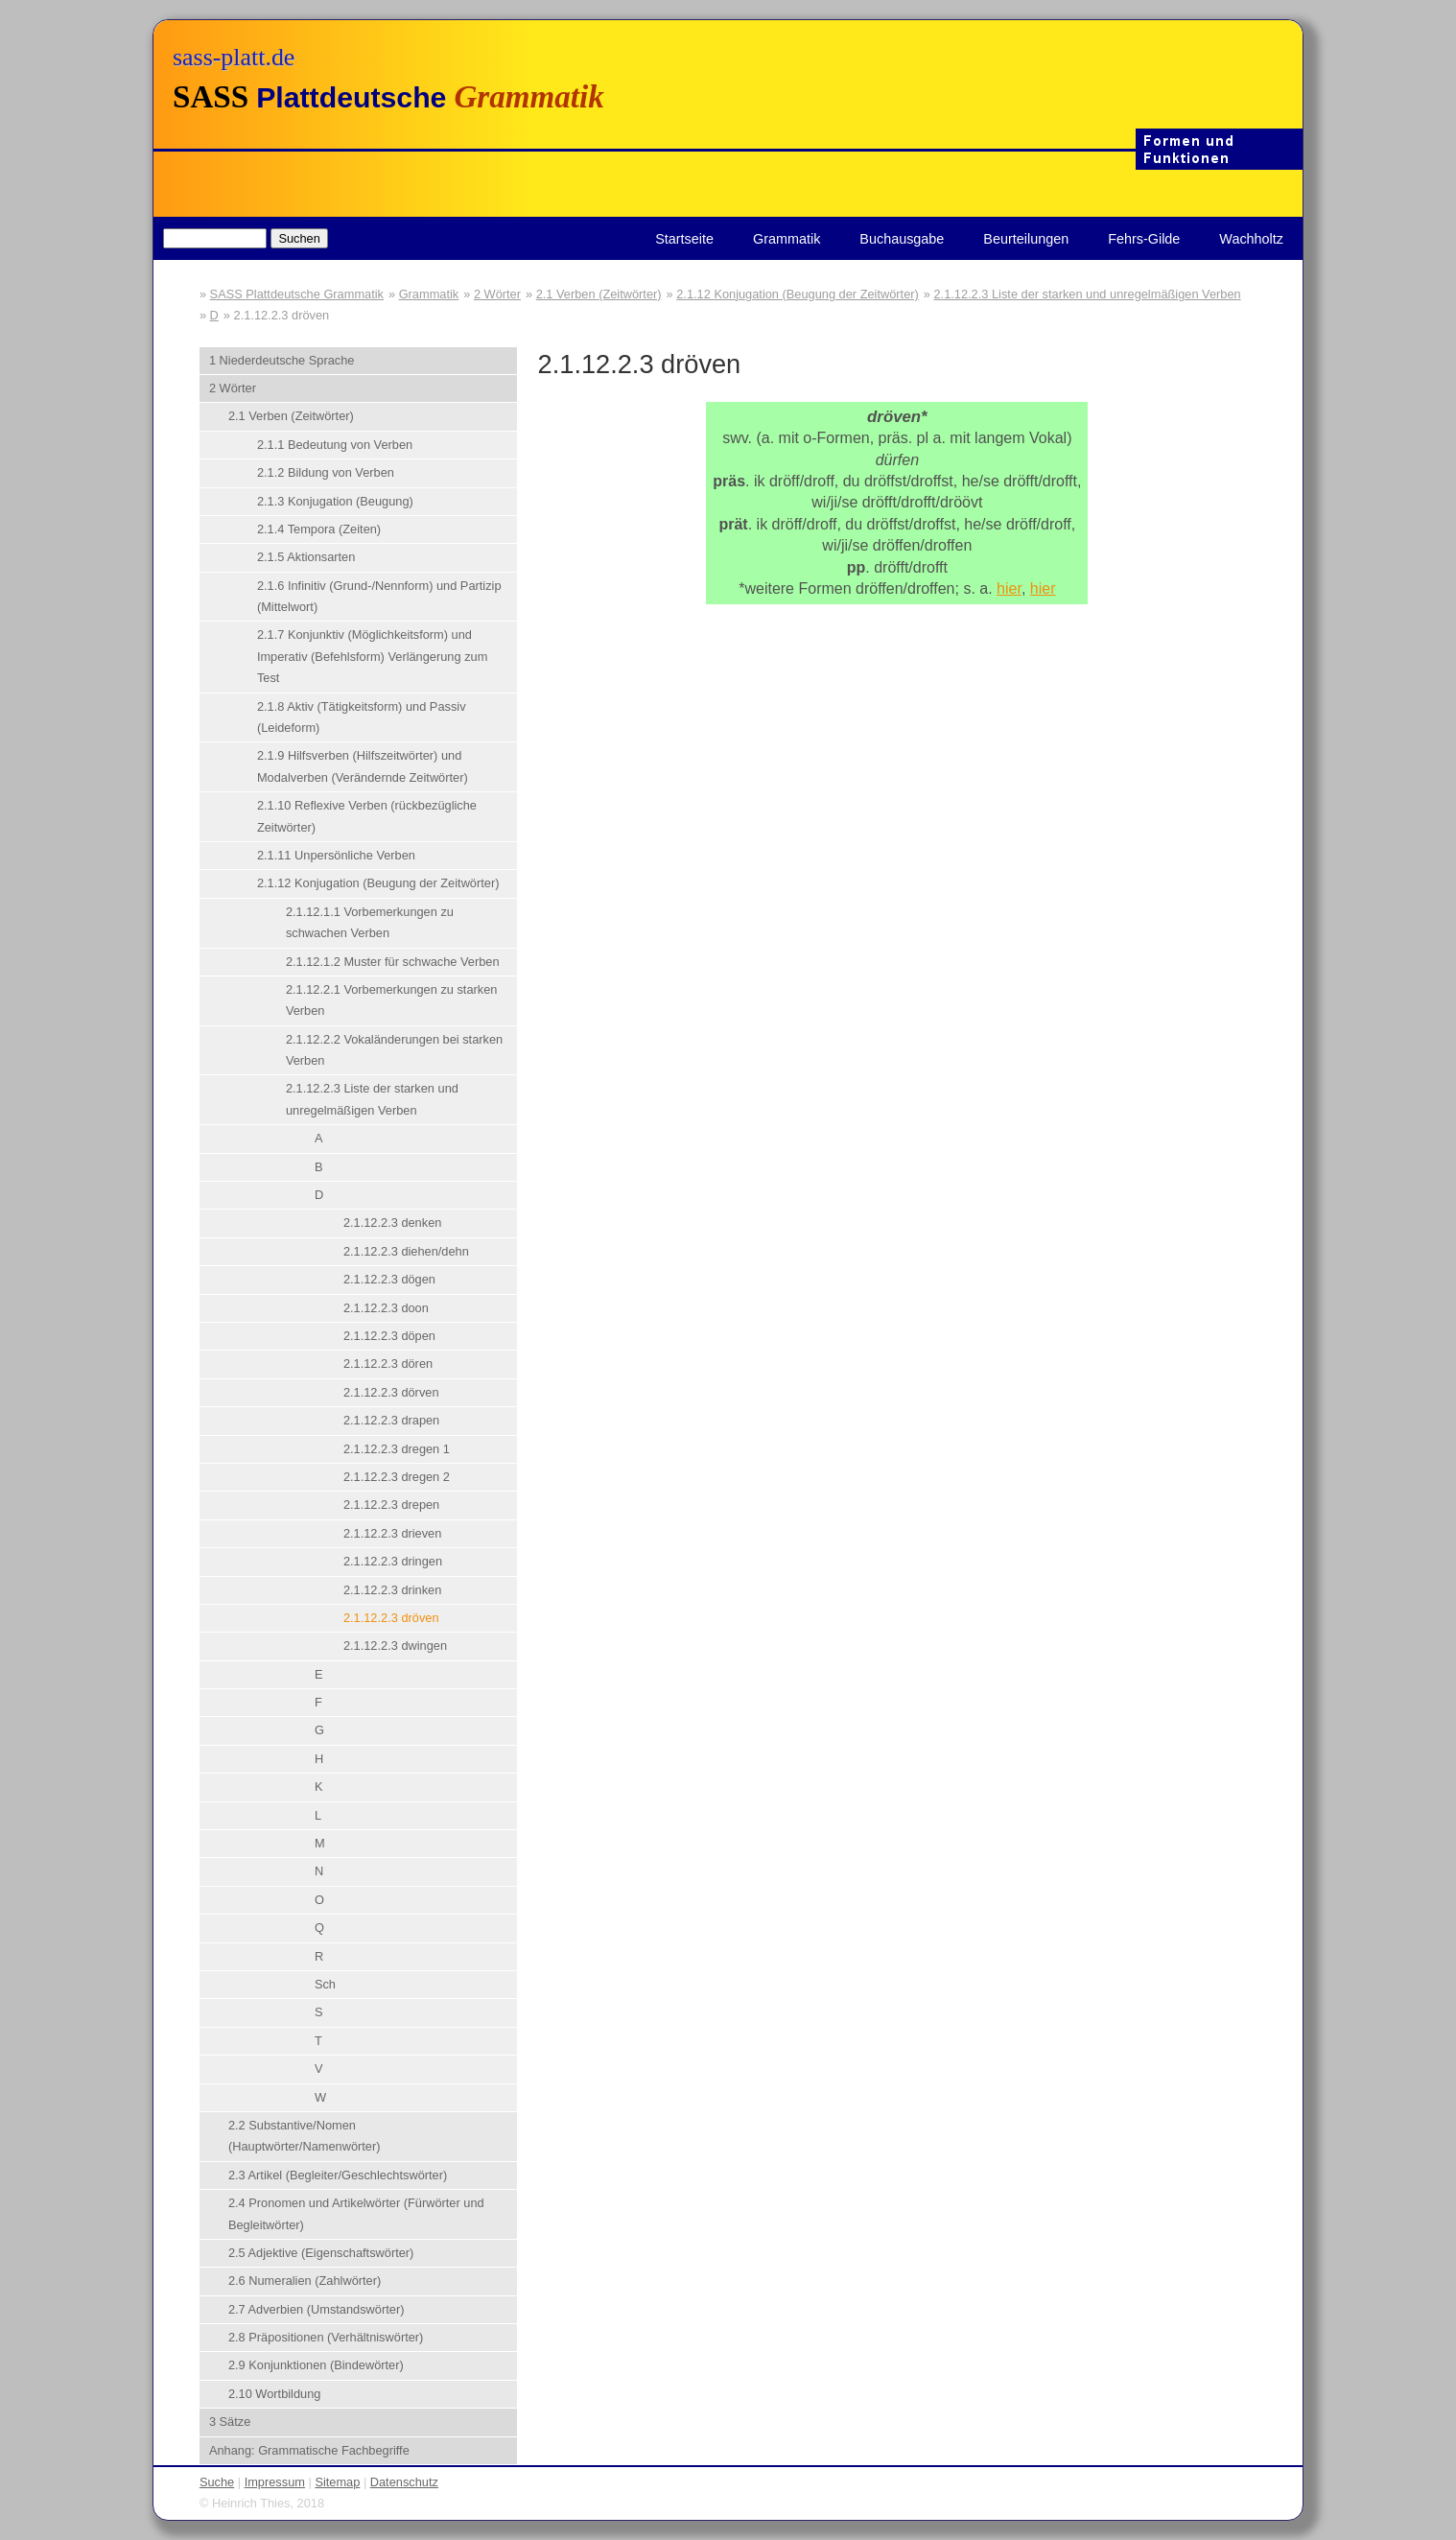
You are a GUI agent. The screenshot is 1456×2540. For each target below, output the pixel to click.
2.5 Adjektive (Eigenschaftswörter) (320, 2253)
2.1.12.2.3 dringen (392, 1561)
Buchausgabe (901, 239)
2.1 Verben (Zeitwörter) (599, 294)
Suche (217, 2482)
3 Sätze (229, 2421)
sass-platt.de (233, 57)
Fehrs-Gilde (1144, 239)
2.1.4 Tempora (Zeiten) (319, 529)
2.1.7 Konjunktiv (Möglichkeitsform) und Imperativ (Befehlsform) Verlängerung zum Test (372, 656)
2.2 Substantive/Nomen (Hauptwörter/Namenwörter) (304, 2135)
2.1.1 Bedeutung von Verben (334, 444)
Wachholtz (1251, 239)
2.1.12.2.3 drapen (391, 1420)
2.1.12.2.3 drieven (392, 1533)
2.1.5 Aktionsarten (306, 557)
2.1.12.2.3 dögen (389, 1279)
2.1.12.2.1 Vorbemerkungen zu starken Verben (392, 1000)
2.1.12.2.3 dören (388, 1363)
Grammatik (786, 239)
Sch (325, 1984)
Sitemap (337, 2482)
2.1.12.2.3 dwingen (395, 1645)
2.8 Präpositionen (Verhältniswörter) (325, 2337)
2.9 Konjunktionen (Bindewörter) (316, 2365)
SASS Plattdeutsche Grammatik (297, 294)
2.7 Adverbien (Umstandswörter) (316, 2309)
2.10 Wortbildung (274, 2394)
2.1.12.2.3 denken (392, 1222)
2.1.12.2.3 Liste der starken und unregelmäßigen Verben (1086, 294)
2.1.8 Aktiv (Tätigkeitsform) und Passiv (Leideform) (361, 717)
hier (1009, 588)
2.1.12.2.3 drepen (391, 1504)
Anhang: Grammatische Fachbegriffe (309, 2450)
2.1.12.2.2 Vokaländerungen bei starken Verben (394, 1050)
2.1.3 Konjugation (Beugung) (335, 501)
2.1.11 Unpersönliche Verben (336, 855)
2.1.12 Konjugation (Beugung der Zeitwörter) (797, 294)
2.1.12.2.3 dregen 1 (396, 1449)
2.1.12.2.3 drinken (392, 1590)
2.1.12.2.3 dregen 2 (396, 1477)
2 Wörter (497, 294)
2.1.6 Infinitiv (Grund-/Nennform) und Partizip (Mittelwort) (379, 596)
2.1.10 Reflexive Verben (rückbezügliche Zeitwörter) (367, 816)
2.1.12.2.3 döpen (389, 1336)
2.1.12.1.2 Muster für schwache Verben (393, 961)
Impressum (275, 2482)
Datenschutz (404, 2482)
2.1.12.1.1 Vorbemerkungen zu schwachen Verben (370, 922)
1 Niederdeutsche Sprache (282, 360)
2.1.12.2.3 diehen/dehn (406, 1251)
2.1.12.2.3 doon (386, 1308)
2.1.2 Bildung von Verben (325, 472)
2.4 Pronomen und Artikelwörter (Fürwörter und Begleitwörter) (356, 2213)
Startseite (684, 239)
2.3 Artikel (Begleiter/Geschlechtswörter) (337, 2175)
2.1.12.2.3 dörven (391, 1392)
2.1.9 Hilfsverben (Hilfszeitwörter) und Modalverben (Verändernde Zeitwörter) (362, 766)
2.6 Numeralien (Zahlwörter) (304, 2280)
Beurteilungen (1026, 239)
